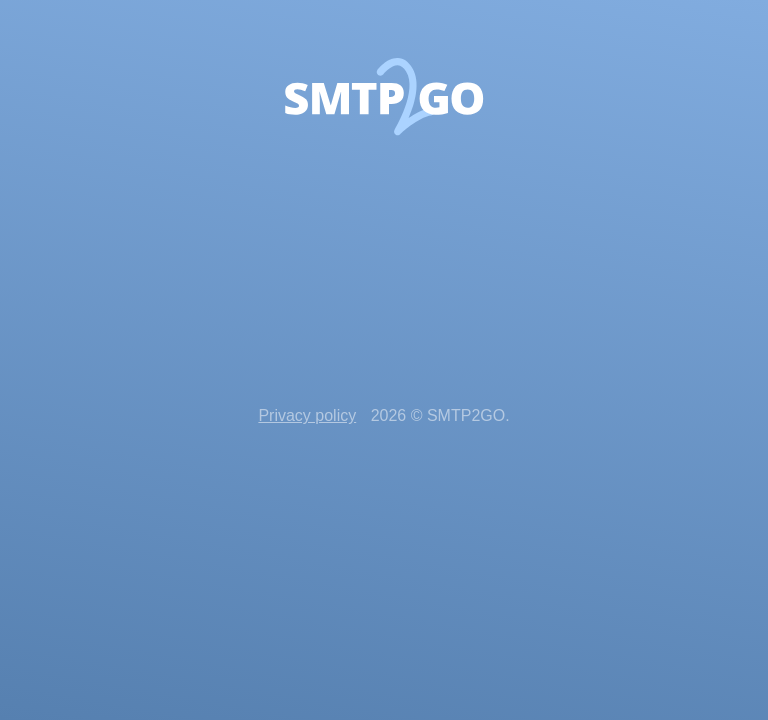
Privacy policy (307, 415)
